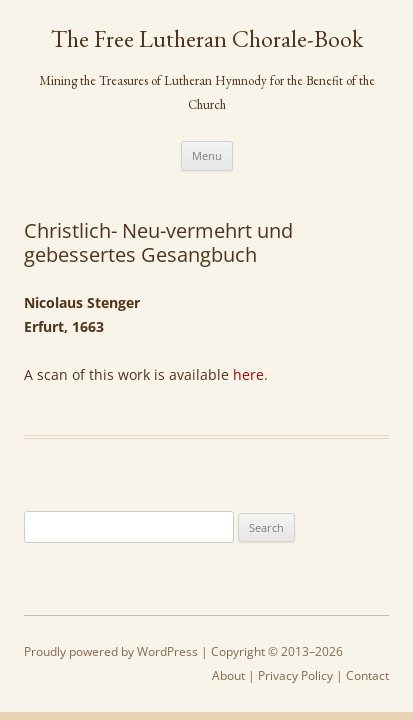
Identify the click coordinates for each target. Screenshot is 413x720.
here (248, 374)
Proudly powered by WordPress (111, 651)
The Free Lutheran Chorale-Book (207, 39)
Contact (367, 675)
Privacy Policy (295, 675)
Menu (207, 155)
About (228, 675)
